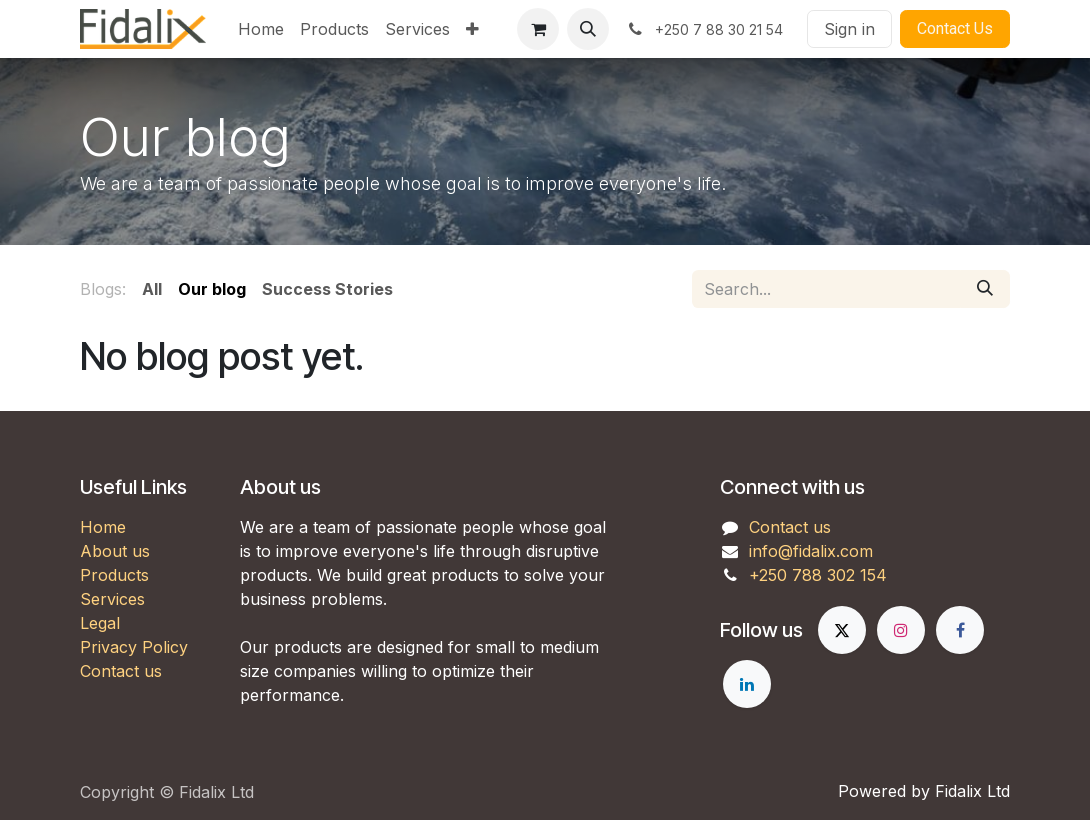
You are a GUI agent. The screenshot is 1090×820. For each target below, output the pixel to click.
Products (114, 575)
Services (112, 599)
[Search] (985, 289)
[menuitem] (261, 29)
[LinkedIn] (747, 684)
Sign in (849, 29)
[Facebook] (960, 630)
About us (115, 551)
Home (103, 527)
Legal (100, 623)
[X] (842, 630)
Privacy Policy (134, 647)
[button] (588, 29)
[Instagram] (901, 630)
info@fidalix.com (811, 551)
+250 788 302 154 (818, 575)
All (152, 289)
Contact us (121, 671)
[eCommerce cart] (538, 29)
